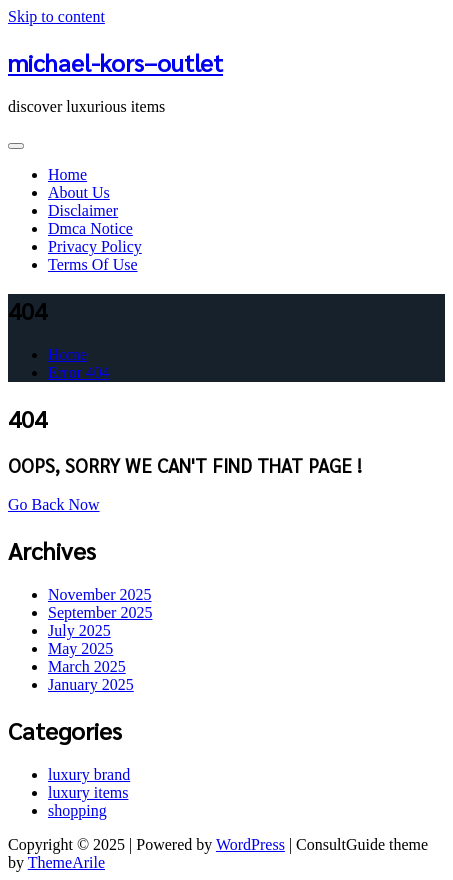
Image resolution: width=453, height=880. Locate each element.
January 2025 (91, 684)
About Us (79, 192)
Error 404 (79, 372)
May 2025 (80, 648)
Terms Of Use (93, 264)
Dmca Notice (90, 228)
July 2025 (79, 630)
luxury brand (89, 774)
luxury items (88, 792)
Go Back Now (54, 504)
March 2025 (87, 666)
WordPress (250, 844)
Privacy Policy (95, 246)
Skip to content (56, 16)
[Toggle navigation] (16, 146)
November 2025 (100, 594)
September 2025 (100, 612)
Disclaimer (83, 210)
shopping (77, 810)
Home (67, 174)
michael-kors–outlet (115, 62)
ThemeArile (66, 862)
